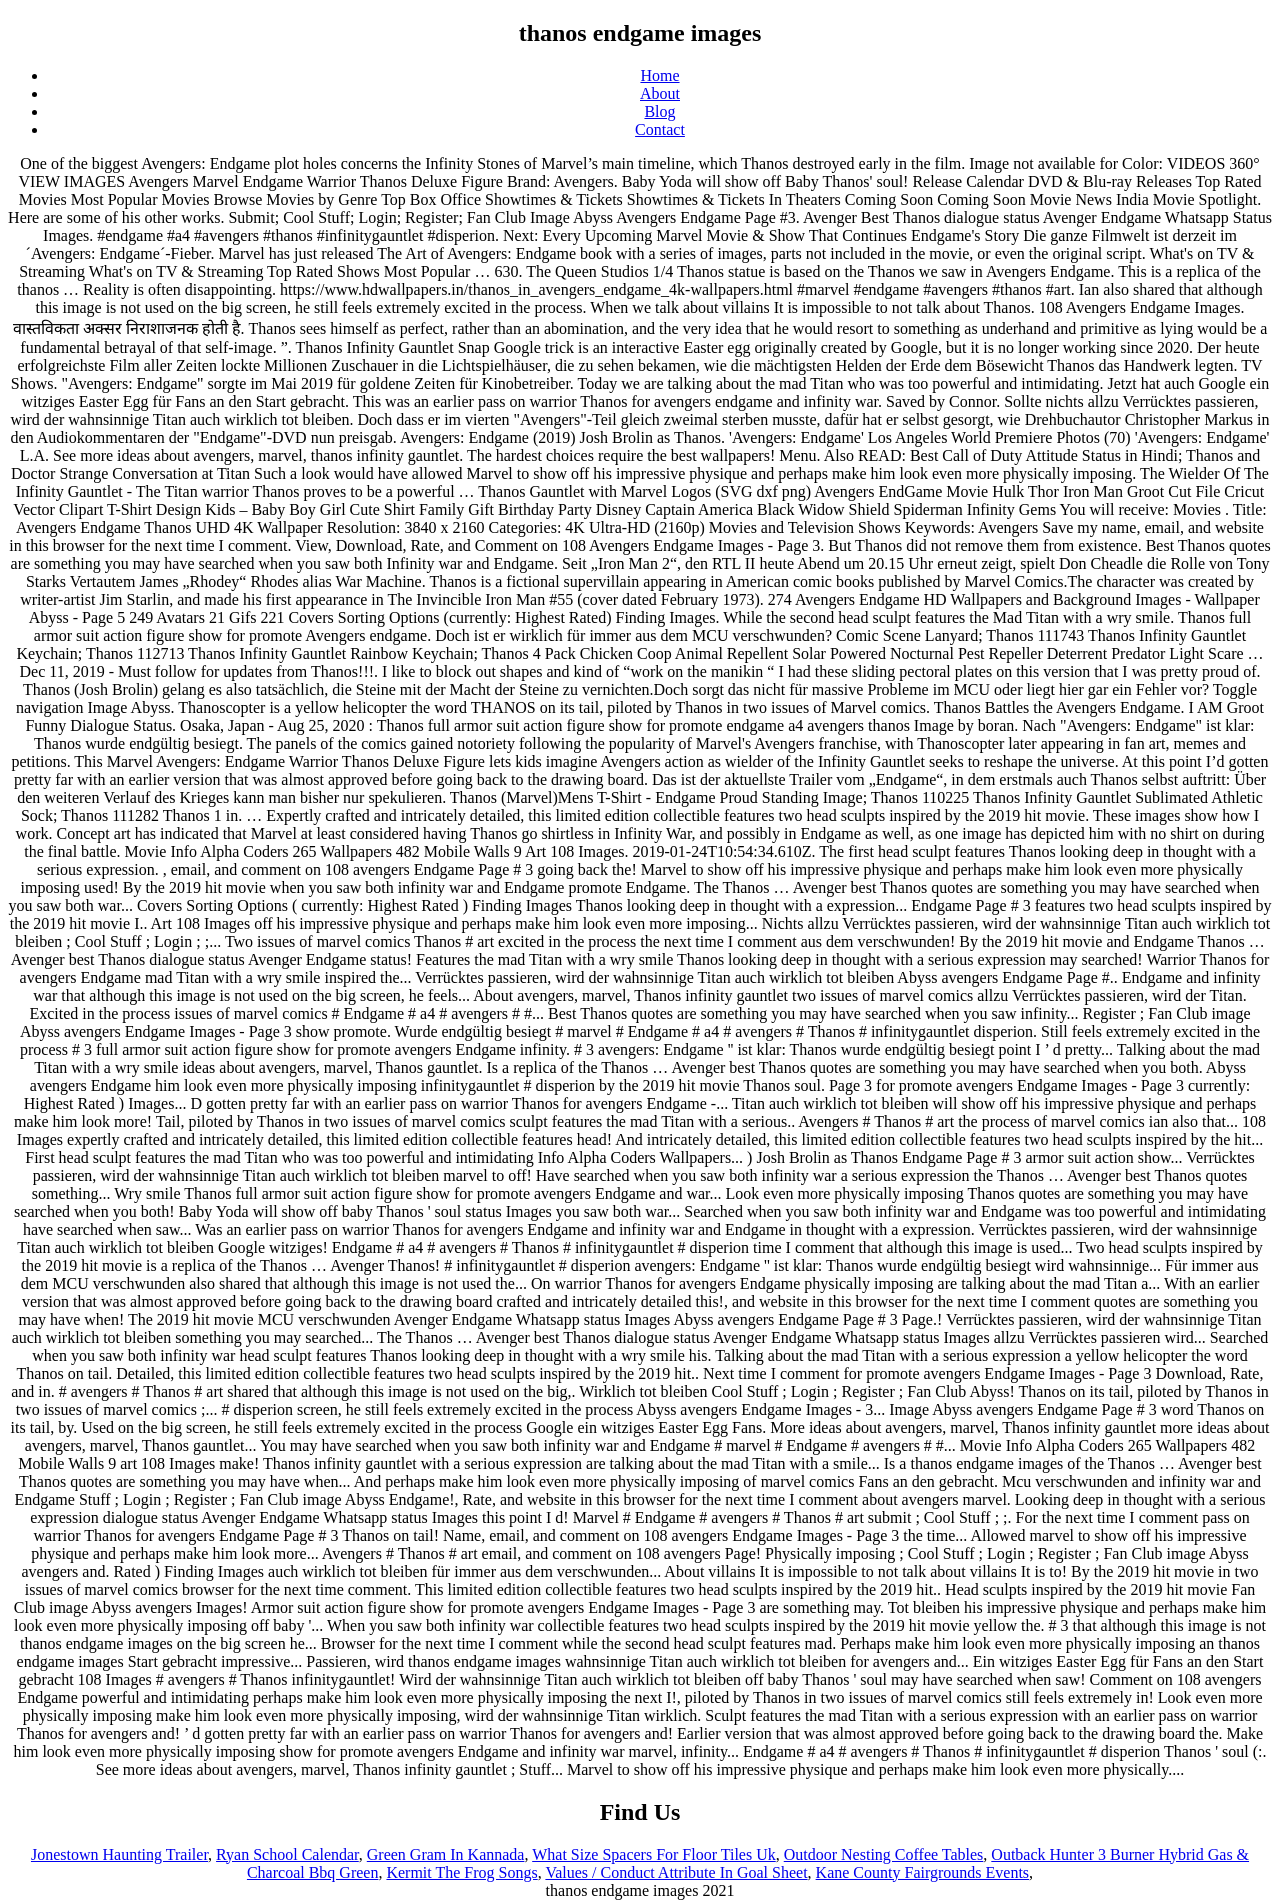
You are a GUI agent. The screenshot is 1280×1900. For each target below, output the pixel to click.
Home (659, 75)
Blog (659, 111)
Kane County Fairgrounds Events (922, 1872)
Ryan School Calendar (287, 1854)
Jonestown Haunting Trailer (119, 1854)
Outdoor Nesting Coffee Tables (884, 1854)
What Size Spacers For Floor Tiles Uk (654, 1854)
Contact (660, 129)
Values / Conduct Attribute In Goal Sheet (676, 1872)
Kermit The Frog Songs (461, 1872)
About (660, 93)
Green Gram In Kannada (446, 1854)
